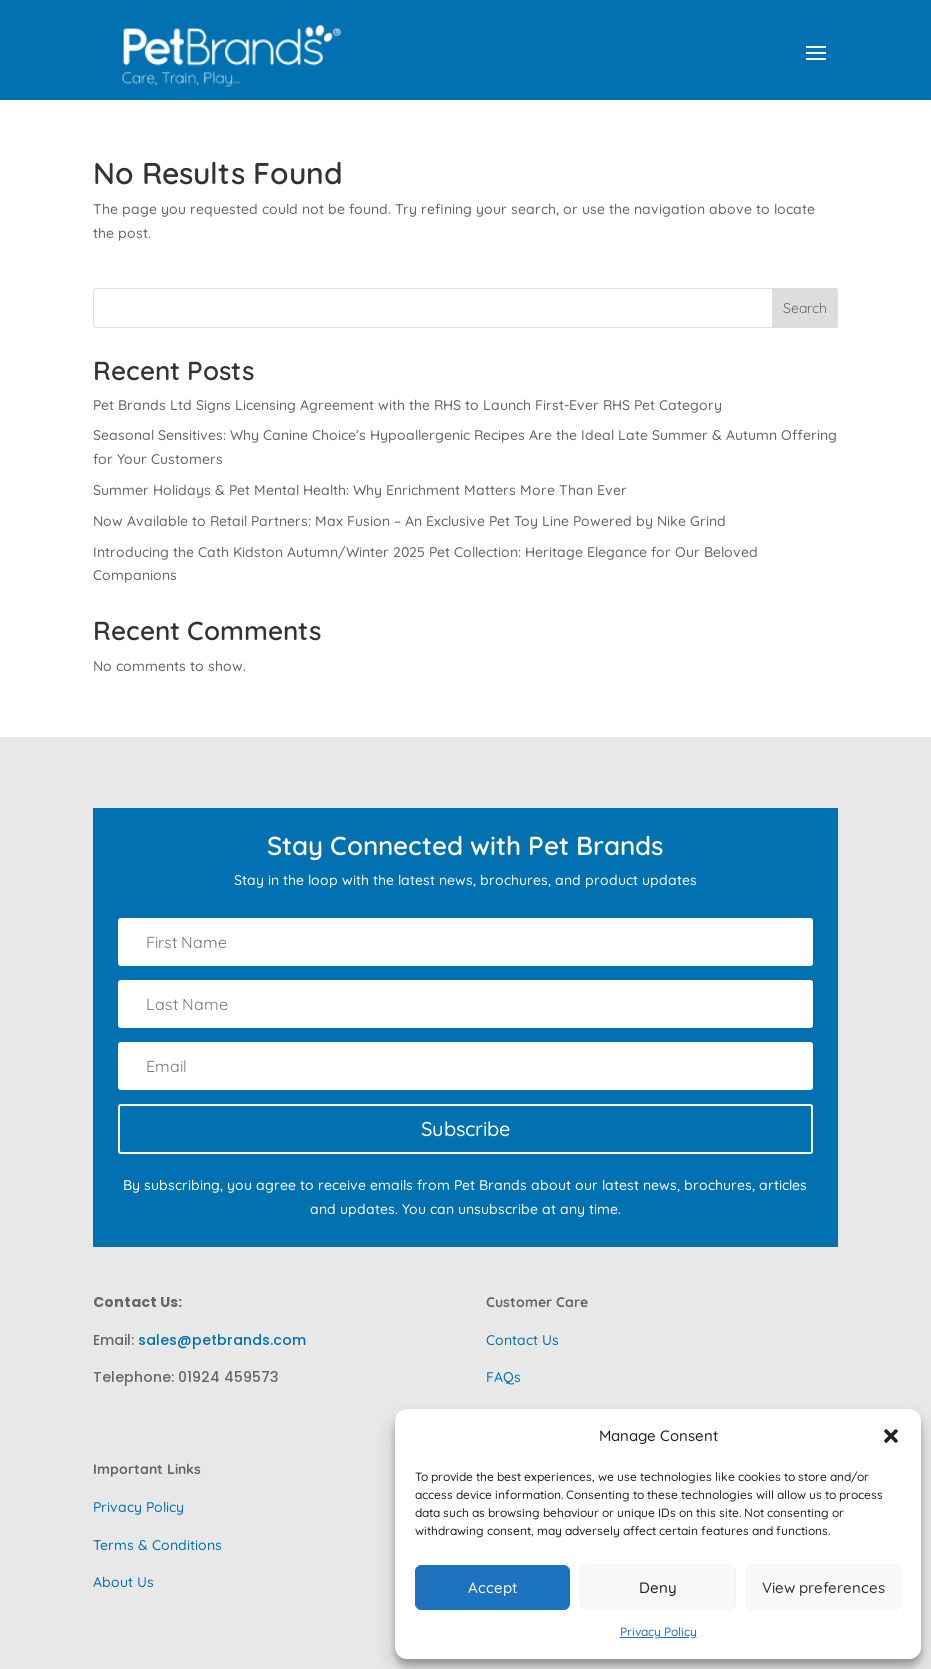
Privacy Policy (658, 1631)
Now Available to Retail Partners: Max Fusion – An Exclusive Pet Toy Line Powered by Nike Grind (409, 521)
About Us (123, 1582)
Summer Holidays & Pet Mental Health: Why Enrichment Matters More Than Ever (360, 490)
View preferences (823, 1587)
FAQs (503, 1377)
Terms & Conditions (157, 1545)
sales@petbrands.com (222, 1340)
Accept (492, 1587)
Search (805, 308)
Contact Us (522, 1340)
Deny (658, 1587)
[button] (891, 1436)
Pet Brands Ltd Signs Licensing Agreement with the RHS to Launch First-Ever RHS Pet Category (407, 405)
